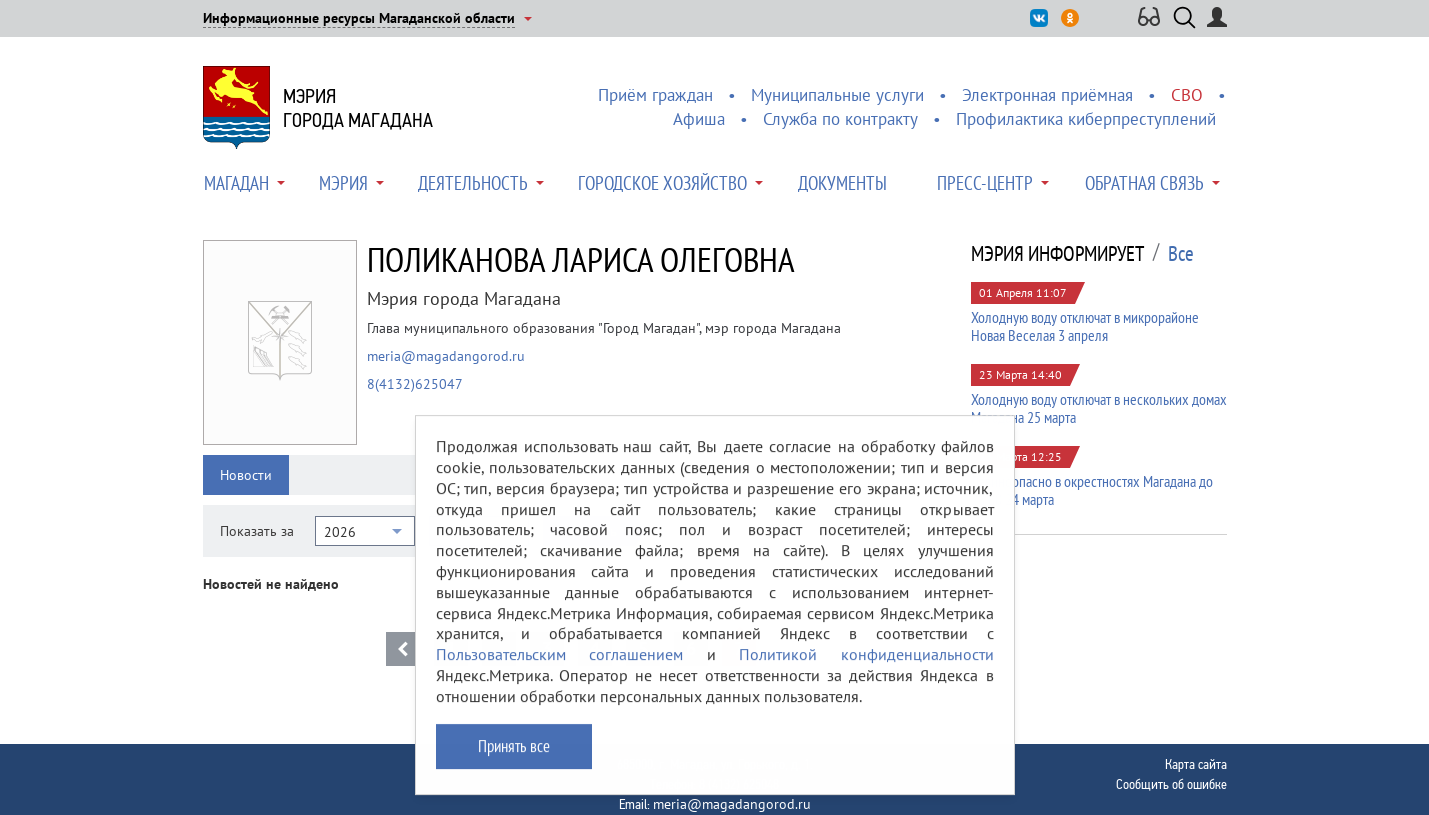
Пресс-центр (985, 183)
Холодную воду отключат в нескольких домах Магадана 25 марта (1099, 408)
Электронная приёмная (1047, 95)
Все (1181, 254)
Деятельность (473, 183)
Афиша (699, 119)
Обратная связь (1144, 183)
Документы (842, 183)
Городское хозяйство (662, 183)
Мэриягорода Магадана (358, 108)
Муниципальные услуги (837, 95)
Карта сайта (1196, 764)
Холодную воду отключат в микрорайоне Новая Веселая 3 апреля (1085, 326)
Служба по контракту (840, 119)
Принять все (514, 760)
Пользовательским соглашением (560, 669)
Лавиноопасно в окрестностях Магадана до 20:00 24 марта (1092, 490)
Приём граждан (655, 95)
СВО (1187, 95)
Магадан (236, 183)
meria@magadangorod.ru (446, 356)
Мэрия (343, 183)
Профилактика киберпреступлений (1086, 119)
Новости (246, 475)
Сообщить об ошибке (1171, 784)
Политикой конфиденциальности (866, 669)
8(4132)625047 (415, 384)
